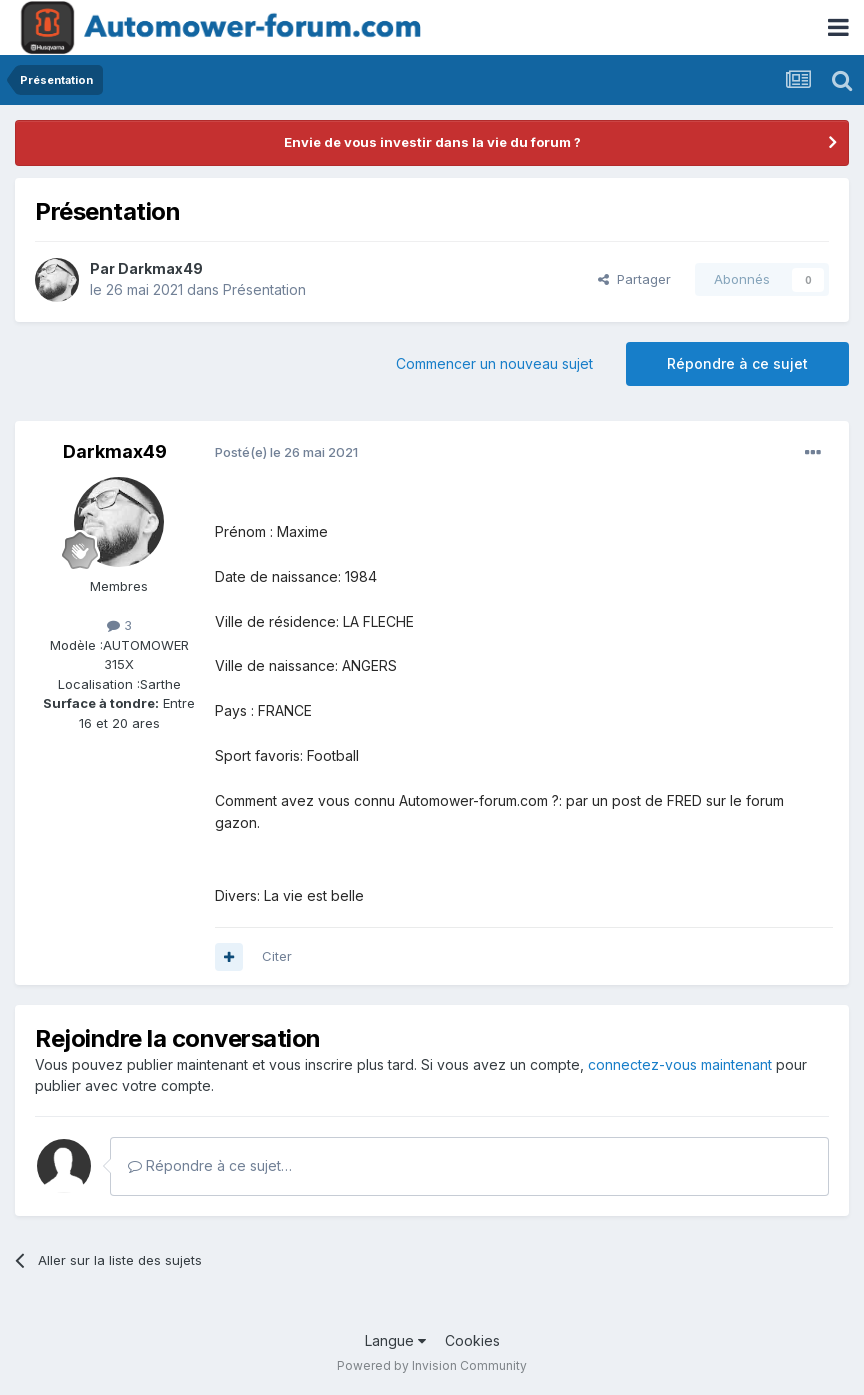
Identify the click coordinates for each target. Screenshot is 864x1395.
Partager (634, 279)
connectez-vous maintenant (680, 1064)
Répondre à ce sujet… (210, 1165)
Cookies (472, 1340)
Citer (277, 956)
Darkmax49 (160, 268)
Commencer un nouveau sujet (494, 363)
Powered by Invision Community (432, 1365)
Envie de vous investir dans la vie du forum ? (432, 142)
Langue (395, 1340)
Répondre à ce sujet (737, 363)
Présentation (264, 289)
